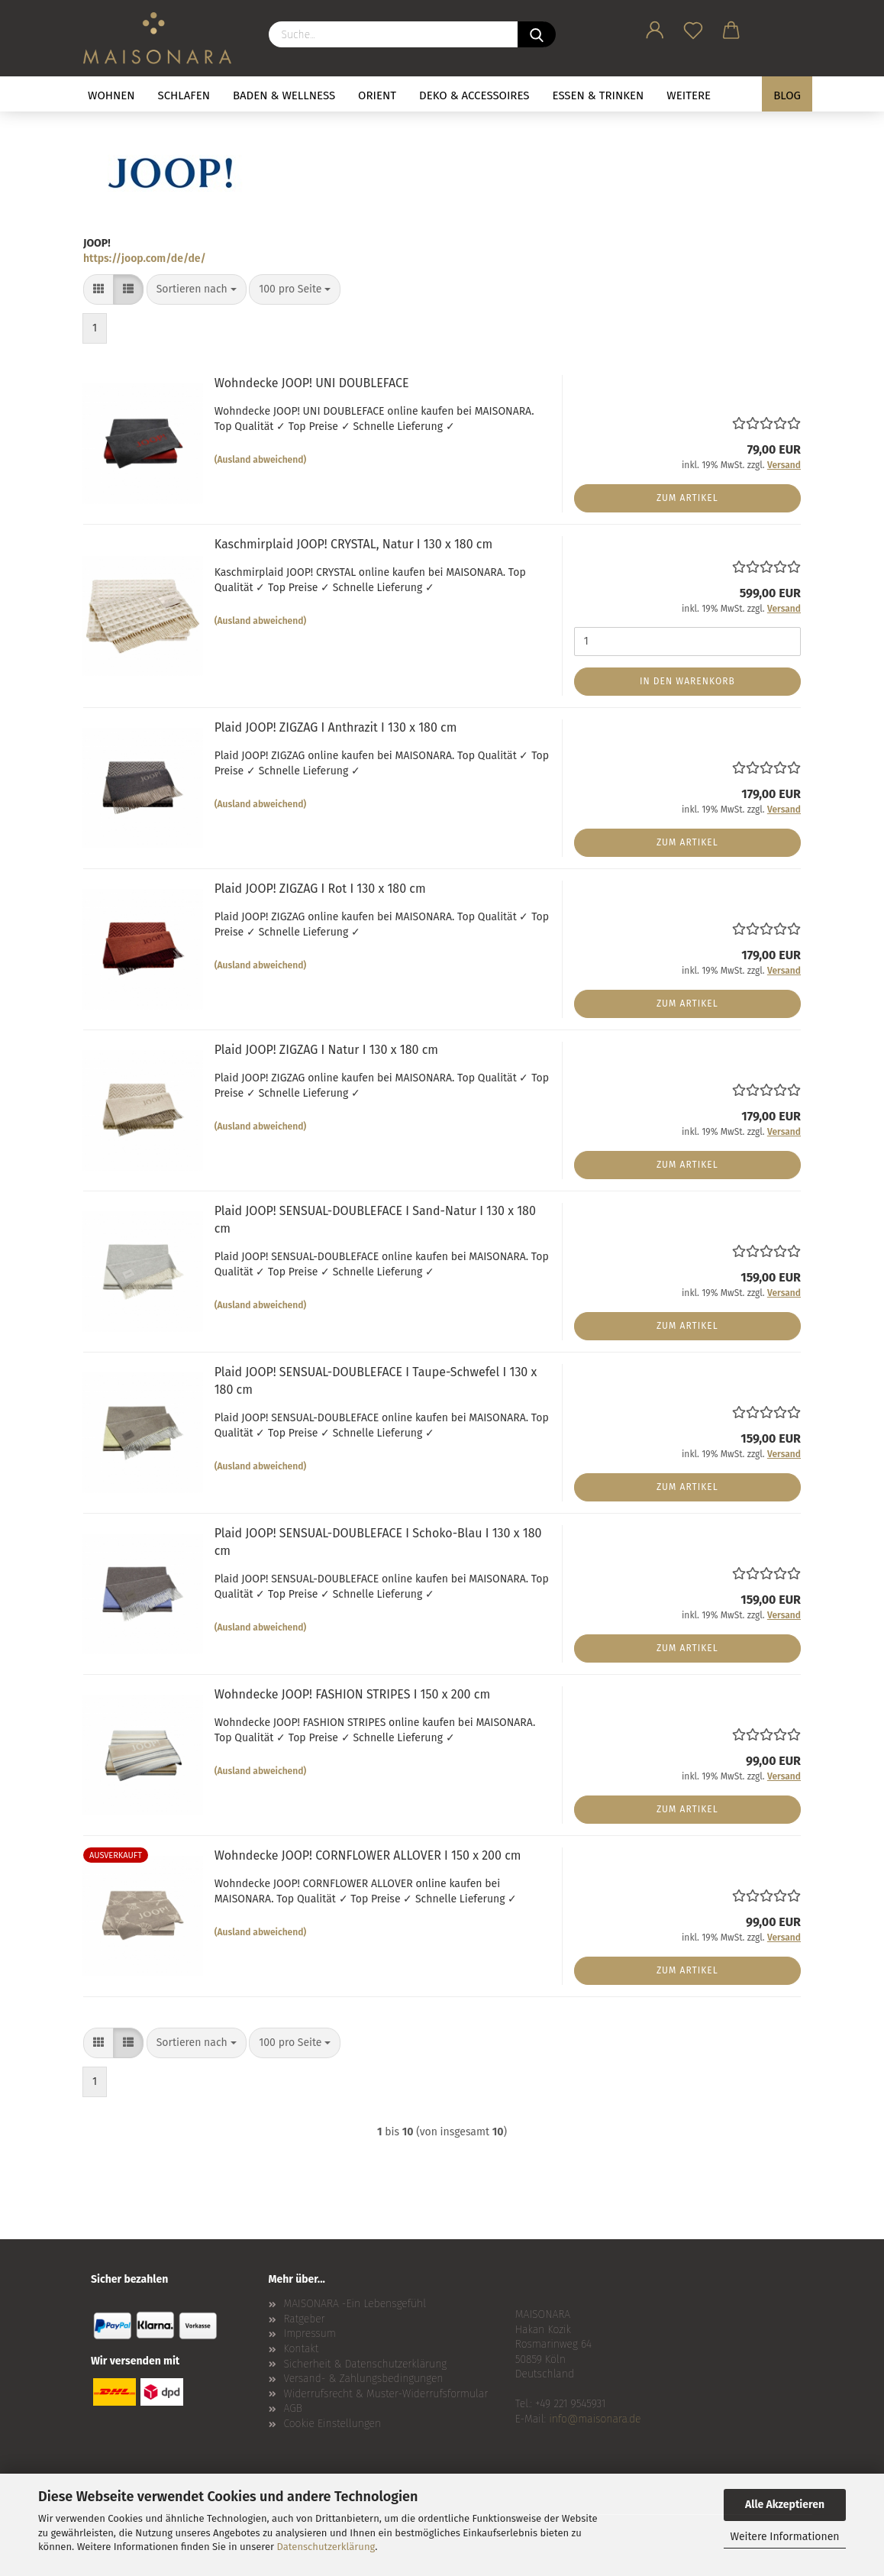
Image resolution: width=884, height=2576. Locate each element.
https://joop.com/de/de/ (144, 258)
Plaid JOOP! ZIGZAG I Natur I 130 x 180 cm (326, 1049)
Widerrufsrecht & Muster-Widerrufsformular (386, 2393)
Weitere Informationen (784, 2536)
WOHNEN (111, 95)
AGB (293, 2408)
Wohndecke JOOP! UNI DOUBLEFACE (312, 383)
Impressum (310, 2333)
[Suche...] (537, 34)
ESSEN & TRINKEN (598, 95)
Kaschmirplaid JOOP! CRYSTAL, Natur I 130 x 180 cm (354, 544)
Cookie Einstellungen (333, 2423)
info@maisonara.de (594, 2419)
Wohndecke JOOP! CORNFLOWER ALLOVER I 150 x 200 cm (368, 1855)
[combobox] (197, 289)
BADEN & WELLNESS (284, 95)
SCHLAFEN (184, 95)
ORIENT (377, 95)
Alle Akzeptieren (784, 2504)
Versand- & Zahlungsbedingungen (364, 2378)
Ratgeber (304, 2319)
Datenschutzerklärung (326, 2546)
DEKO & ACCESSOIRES (474, 95)
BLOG (787, 95)
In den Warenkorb (687, 681)
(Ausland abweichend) (261, 459)
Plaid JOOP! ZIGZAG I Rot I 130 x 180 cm (320, 888)
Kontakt (301, 2348)
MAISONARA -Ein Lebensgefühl (355, 2303)
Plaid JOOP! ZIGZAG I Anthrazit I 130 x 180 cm (336, 727)
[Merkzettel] (693, 27)
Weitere (688, 95)
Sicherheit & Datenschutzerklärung (365, 2364)
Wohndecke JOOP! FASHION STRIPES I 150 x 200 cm (352, 1694)
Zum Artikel (687, 498)
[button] (655, 27)
